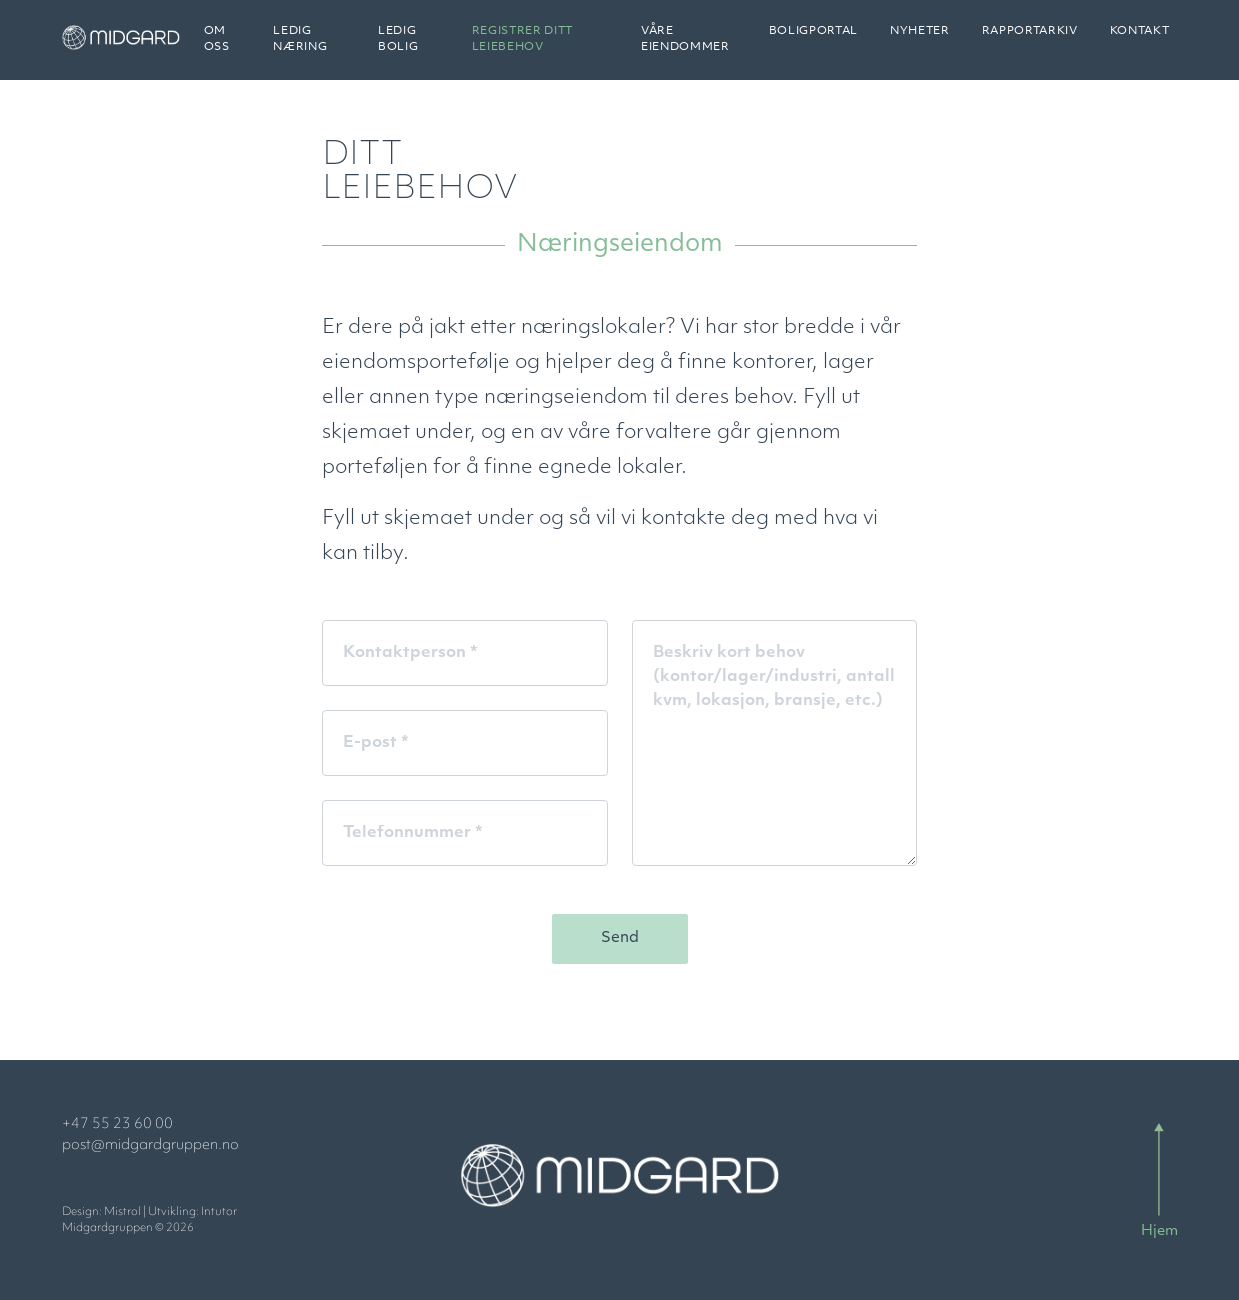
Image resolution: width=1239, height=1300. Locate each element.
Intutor (219, 1212)
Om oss (255, 47)
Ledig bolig (424, 47)
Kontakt (1140, 39)
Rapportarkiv (1030, 39)
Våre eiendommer (692, 47)
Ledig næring (334, 47)
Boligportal (813, 39)
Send (620, 938)
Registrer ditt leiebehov (542, 47)
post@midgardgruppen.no (150, 1145)
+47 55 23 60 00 (117, 1124)
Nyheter (920, 39)
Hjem (1159, 1231)
